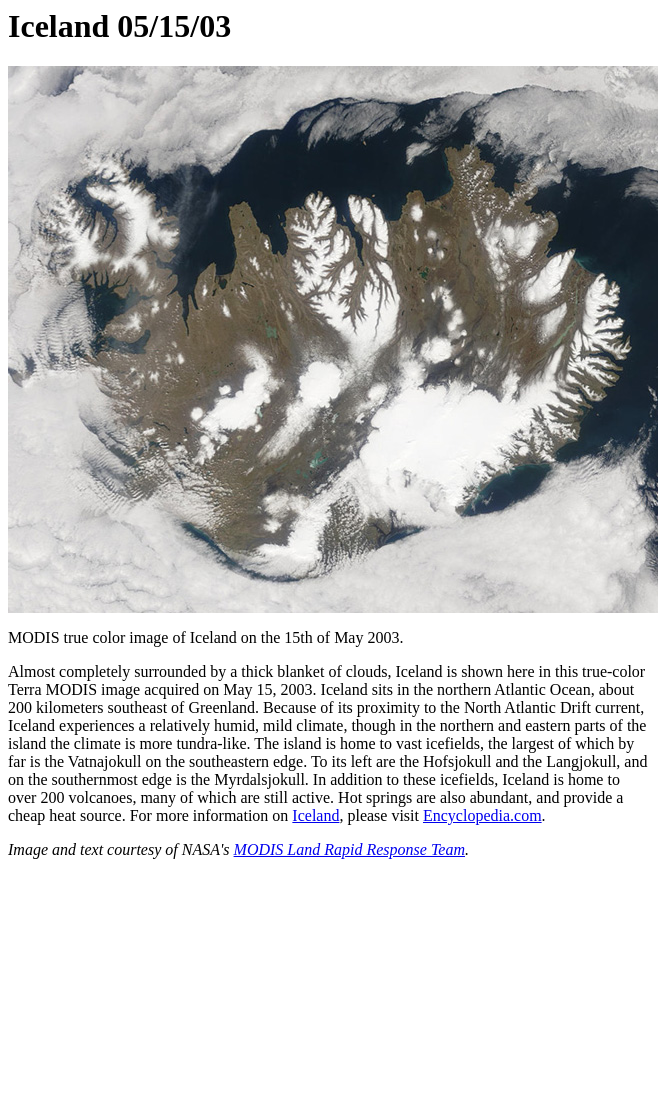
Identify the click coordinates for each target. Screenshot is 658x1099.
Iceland (315, 815)
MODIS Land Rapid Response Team (349, 849)
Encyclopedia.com (482, 815)
